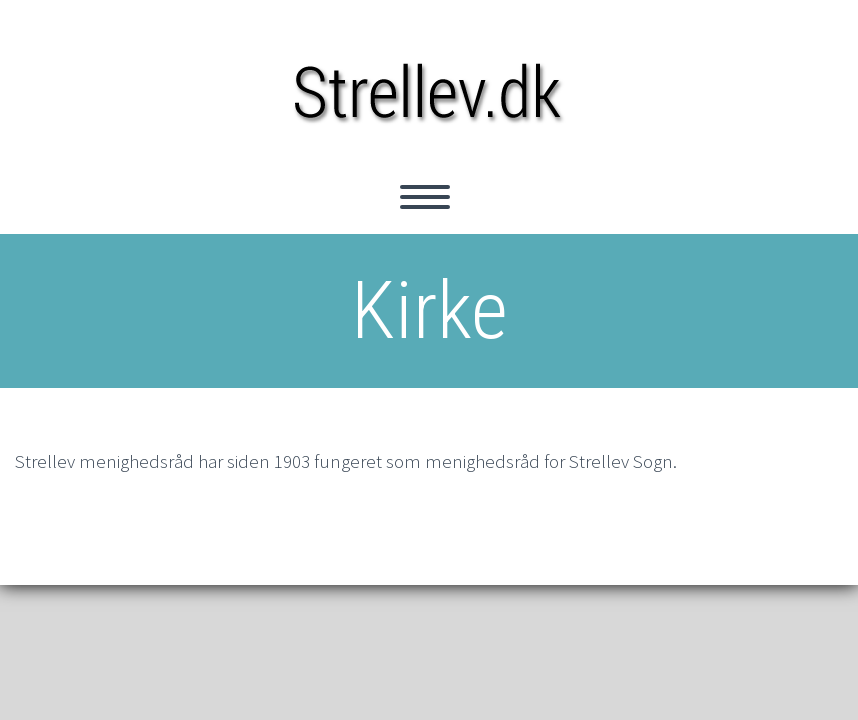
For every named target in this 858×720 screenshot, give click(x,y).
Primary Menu (425, 197)
